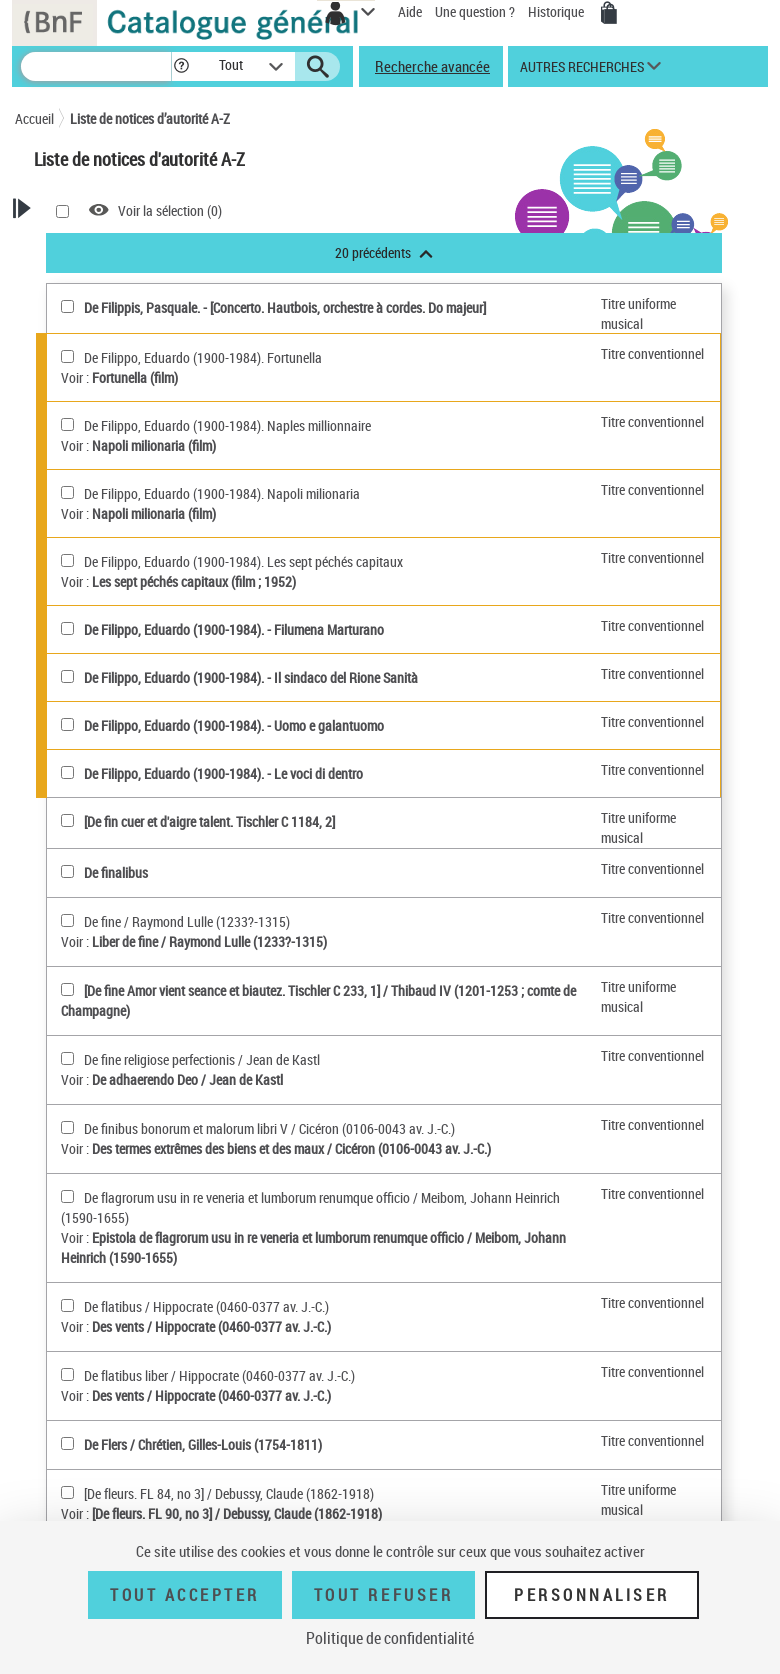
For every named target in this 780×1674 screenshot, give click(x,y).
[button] (184, 66)
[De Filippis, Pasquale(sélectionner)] (67, 306)
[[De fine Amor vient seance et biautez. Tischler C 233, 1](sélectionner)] (67, 989)
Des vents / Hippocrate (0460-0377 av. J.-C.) (211, 1326)
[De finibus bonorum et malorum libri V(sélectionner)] (67, 1127)
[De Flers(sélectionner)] (67, 1443)
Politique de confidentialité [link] (390, 1638)
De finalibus (116, 872)
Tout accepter (185, 1595)
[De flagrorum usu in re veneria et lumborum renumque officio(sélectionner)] (67, 1196)
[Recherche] (96, 66)
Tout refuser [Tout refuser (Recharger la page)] (383, 1595)
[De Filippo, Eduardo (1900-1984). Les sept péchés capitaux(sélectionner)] (67, 560)
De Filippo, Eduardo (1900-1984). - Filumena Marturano (234, 629)
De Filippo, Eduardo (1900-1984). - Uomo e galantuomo (234, 725)
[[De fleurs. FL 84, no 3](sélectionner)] (67, 1492)
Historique (557, 11)
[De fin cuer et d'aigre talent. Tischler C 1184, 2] (209, 821)
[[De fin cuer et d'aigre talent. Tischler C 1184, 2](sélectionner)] (67, 820)
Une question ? (475, 11)
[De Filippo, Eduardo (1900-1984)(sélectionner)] (67, 628)
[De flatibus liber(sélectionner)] (67, 1374)
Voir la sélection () (170, 210)
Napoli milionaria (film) (154, 445)
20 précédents (384, 252)
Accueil (34, 118)
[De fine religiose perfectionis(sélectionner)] (67, 1058)
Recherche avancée (432, 66)
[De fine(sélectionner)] (67, 920)
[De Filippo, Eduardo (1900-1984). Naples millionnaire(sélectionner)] (67, 424)
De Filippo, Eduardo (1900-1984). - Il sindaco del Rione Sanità (251, 677)
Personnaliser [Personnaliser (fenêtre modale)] (592, 1595)
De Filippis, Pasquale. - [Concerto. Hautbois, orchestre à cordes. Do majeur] (285, 307)
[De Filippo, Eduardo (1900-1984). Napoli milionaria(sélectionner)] (67, 492)
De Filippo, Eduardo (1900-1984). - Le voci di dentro (223, 773)
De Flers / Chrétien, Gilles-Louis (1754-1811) (203, 1444)
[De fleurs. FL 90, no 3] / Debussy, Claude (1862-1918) (237, 1513)
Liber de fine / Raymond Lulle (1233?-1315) (209, 941)
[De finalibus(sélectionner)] (67, 871)
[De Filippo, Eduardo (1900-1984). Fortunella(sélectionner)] (67, 356)
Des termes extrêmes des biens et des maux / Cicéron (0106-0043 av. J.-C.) (291, 1148)
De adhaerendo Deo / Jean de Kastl (187, 1079)
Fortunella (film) (135, 377)
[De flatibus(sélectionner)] (67, 1305)
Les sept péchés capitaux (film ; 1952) (194, 581)
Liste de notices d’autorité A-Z (150, 118)
